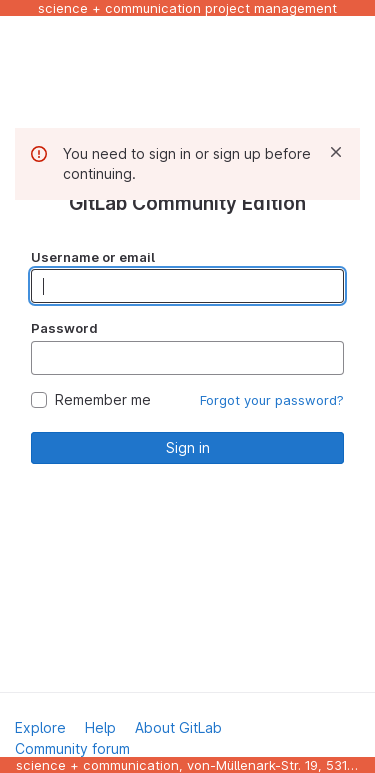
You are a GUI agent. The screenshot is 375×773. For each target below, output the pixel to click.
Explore (40, 727)
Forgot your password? (272, 400)
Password (64, 328)
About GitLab (178, 727)
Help (100, 727)
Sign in (188, 447)
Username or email (93, 257)
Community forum (72, 748)
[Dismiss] (336, 152)
